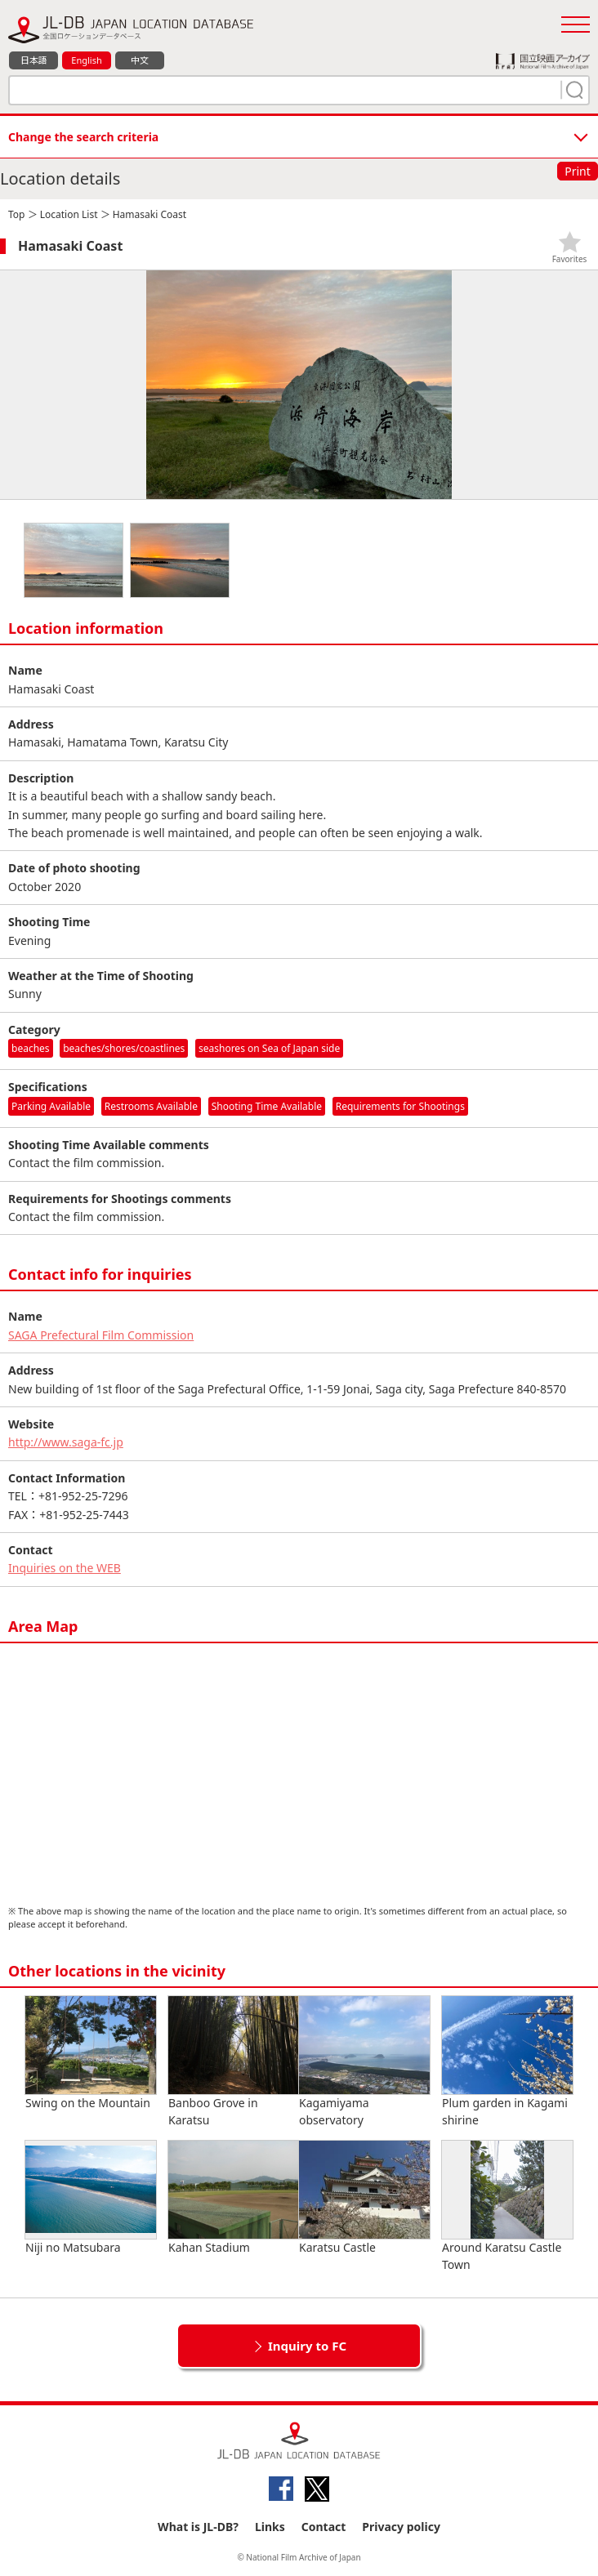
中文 (140, 60)
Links (270, 2526)
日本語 (33, 60)
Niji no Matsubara (90, 2198)
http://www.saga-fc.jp (65, 1442)
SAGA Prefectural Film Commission (101, 1335)
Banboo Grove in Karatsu (233, 2062)
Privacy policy (401, 2526)
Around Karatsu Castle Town (507, 2206)
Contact (323, 2526)
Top (16, 214)
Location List (69, 214)
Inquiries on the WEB (64, 1567)
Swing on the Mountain (90, 2053)
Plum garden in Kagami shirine (507, 2062)
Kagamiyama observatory (364, 2062)
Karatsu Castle (364, 2198)
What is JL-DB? (198, 2526)
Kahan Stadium (233, 2198)
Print (578, 171)
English (86, 60)
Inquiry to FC (307, 2346)
